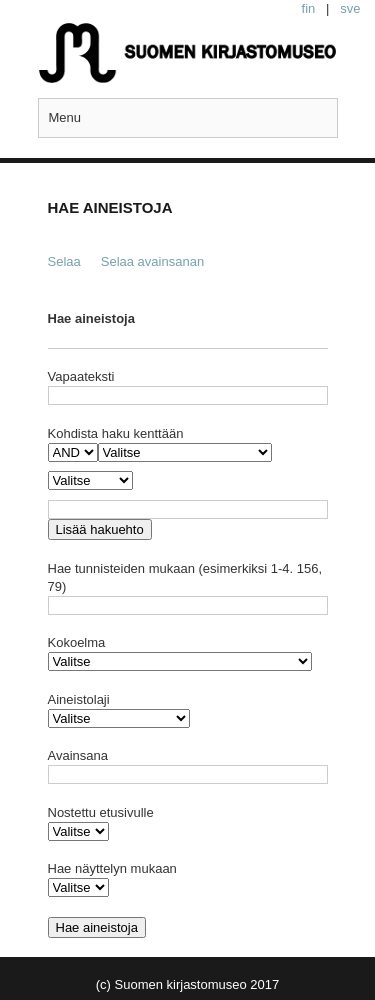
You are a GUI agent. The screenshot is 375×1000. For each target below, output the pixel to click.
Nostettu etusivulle (101, 812)
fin (309, 8)
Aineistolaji (79, 699)
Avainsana (78, 755)
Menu (65, 117)
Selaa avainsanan (152, 261)
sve (350, 8)
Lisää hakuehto (100, 529)
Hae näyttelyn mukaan (112, 868)
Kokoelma (77, 642)
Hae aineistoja (91, 318)
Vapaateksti (81, 376)
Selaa (64, 261)
